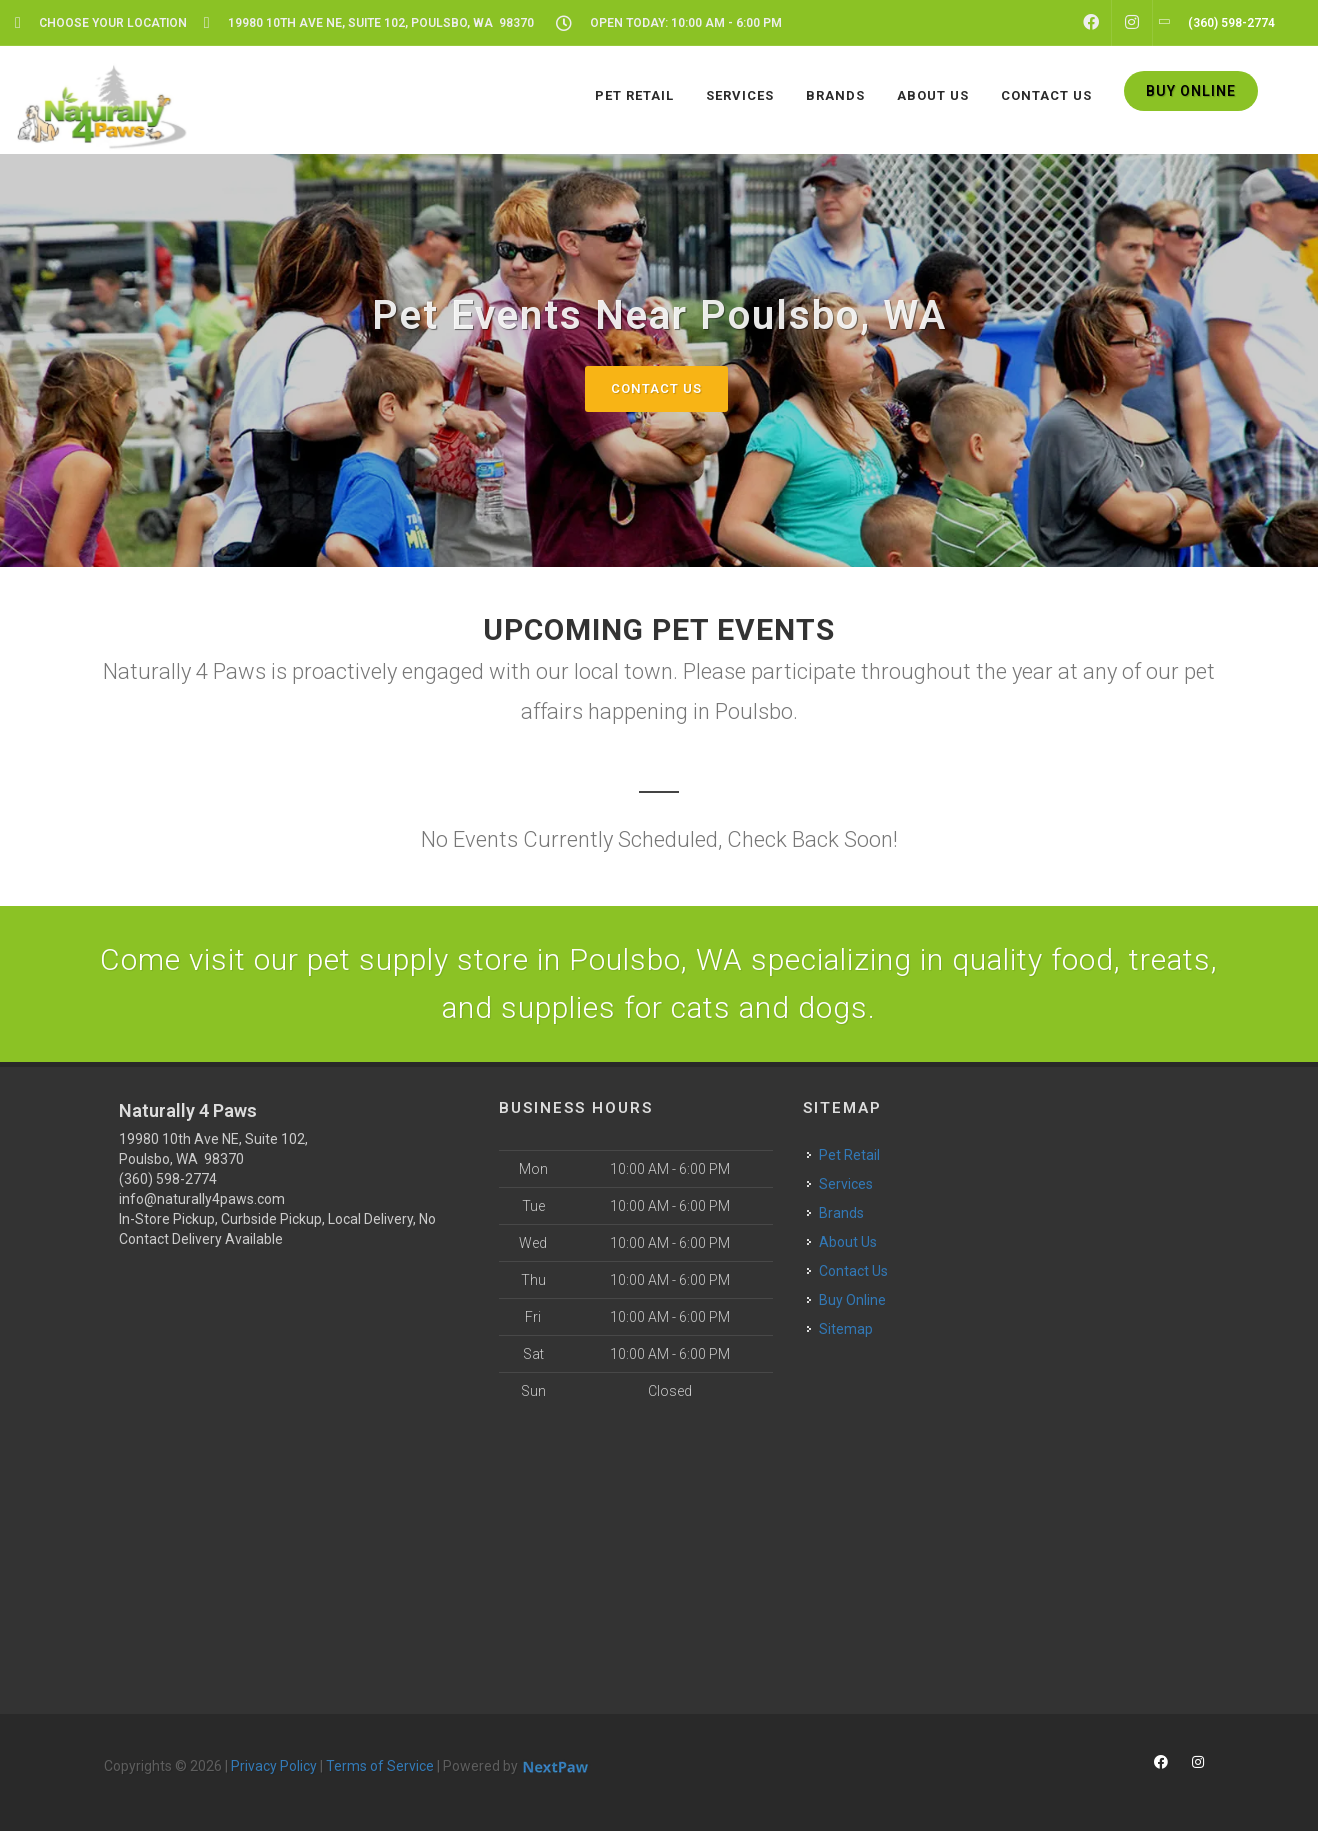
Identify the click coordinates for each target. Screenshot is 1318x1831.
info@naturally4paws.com (202, 1199)
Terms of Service (380, 1766)
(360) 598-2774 (168, 1179)
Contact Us (656, 388)
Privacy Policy (274, 1766)
